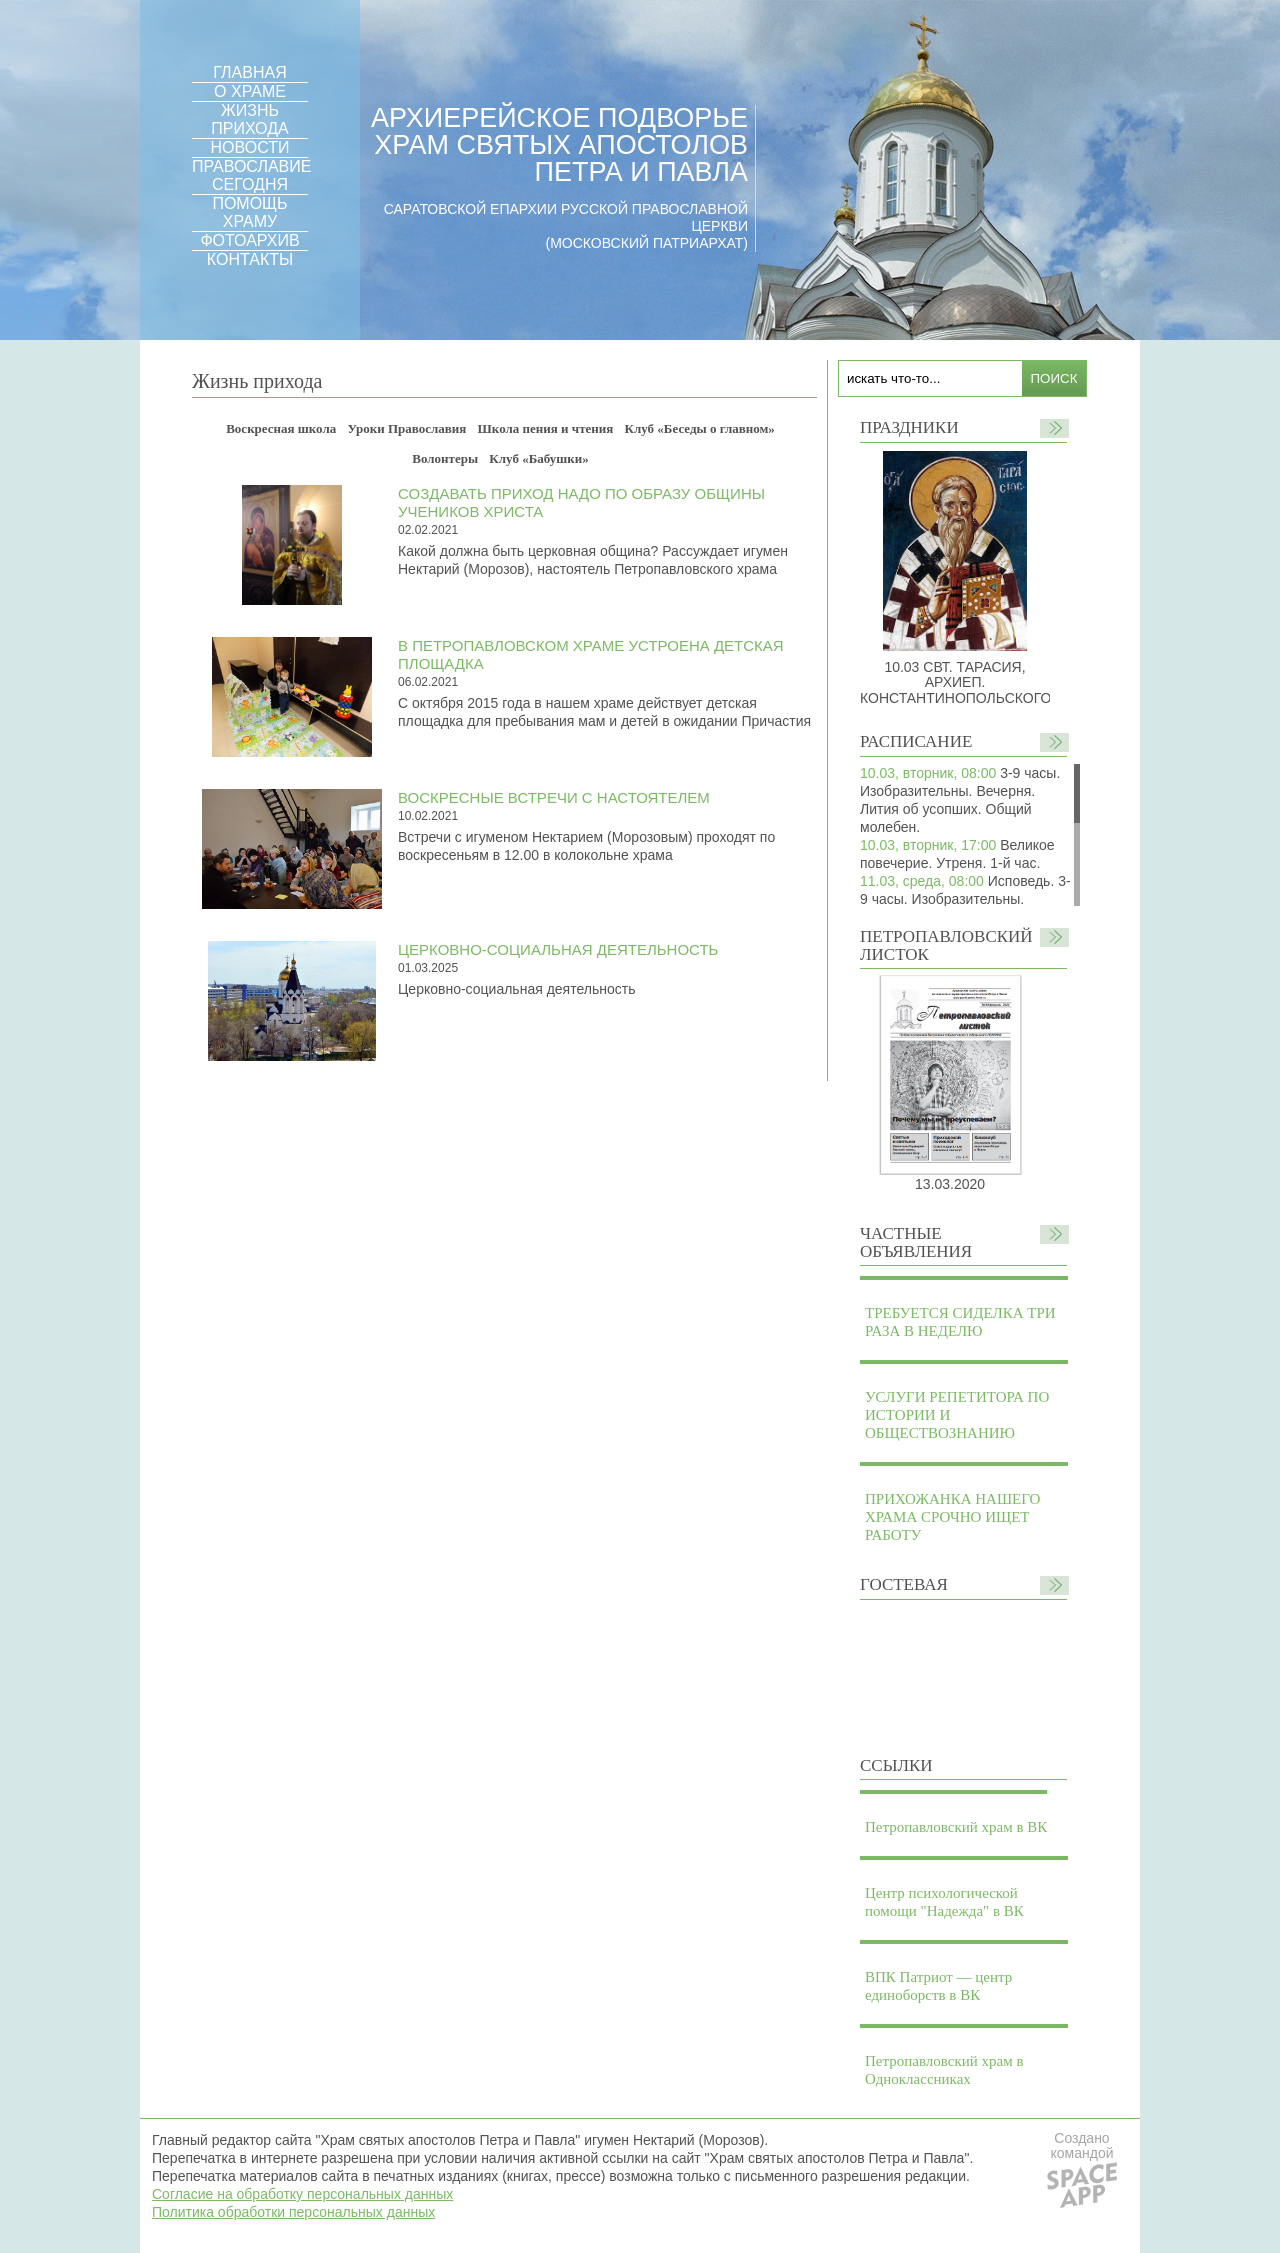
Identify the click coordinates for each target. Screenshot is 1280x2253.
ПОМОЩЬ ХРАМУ (249, 212)
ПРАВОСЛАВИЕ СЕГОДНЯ (251, 175)
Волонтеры (445, 458)
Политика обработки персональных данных (293, 2212)
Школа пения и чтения (546, 428)
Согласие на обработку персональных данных (302, 2194)
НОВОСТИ (250, 147)
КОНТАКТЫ (250, 259)
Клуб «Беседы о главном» (700, 428)
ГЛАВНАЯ (249, 72)
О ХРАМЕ (250, 91)
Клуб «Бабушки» (538, 458)
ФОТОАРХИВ (249, 240)
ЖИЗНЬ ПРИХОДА (249, 119)
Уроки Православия (407, 428)
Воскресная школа (281, 428)
